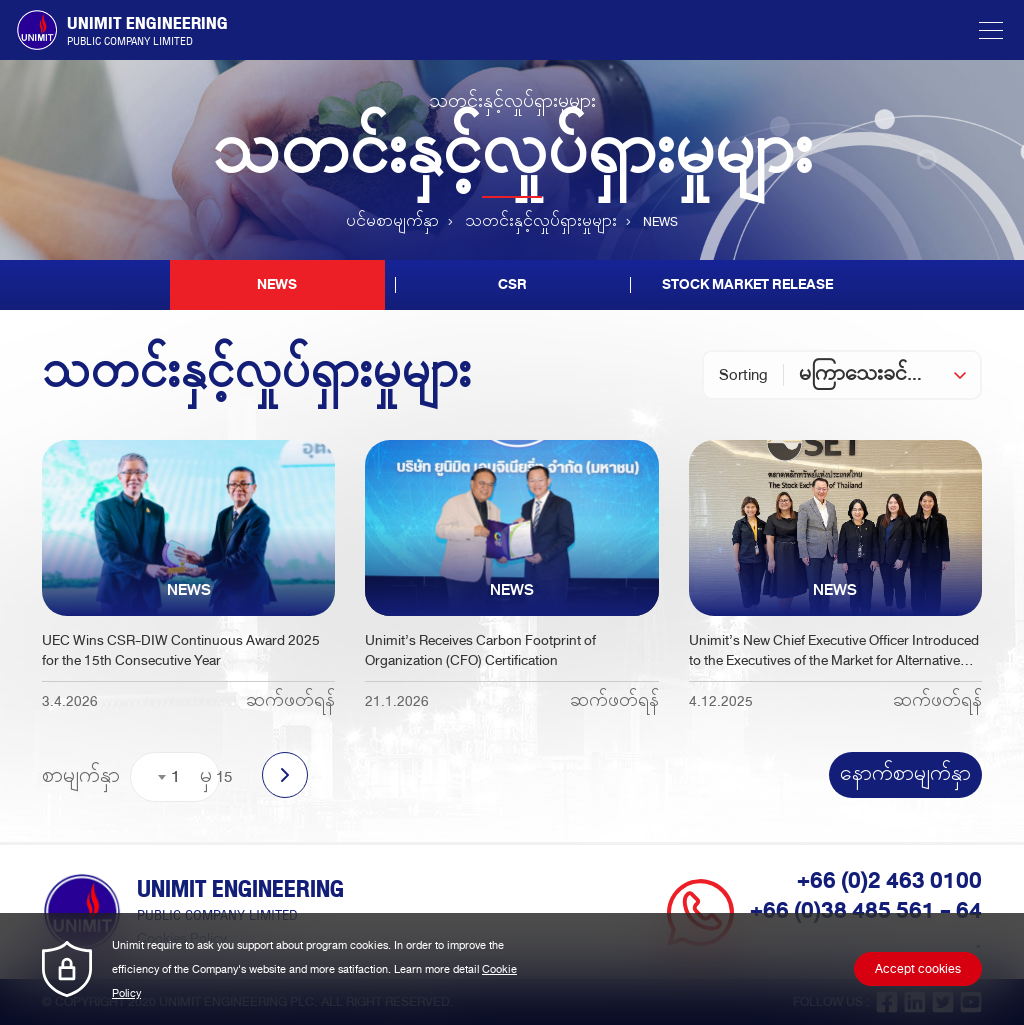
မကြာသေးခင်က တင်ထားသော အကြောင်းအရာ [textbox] (889, 375)
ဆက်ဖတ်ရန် (290, 701)
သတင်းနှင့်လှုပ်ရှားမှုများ (541, 222)
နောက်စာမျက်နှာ (905, 775)
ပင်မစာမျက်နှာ (392, 222)
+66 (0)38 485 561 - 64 (866, 911)
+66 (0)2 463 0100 (889, 881)
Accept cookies (918, 969)
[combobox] (889, 375)
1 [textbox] (175, 776)
